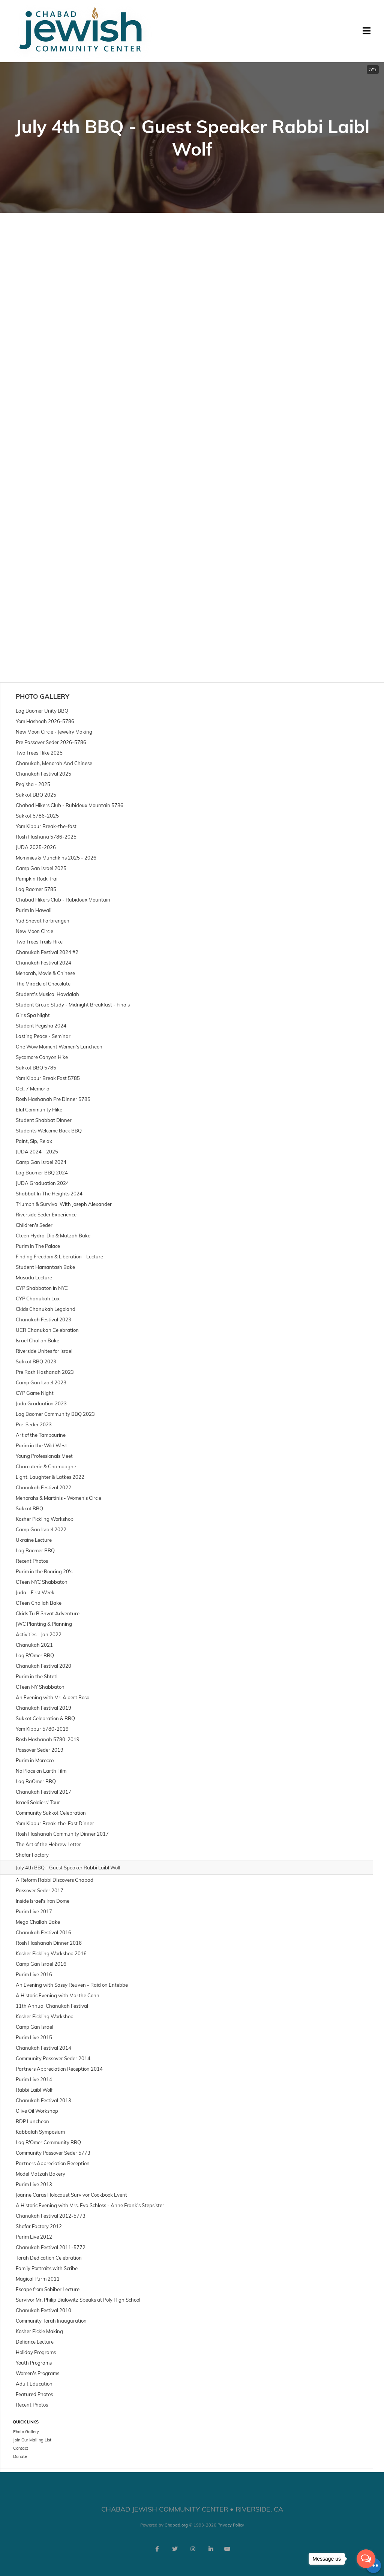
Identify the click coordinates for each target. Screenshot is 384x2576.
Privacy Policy (231, 2525)
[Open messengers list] (366, 2558)
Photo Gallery (42, 696)
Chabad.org (176, 2525)
